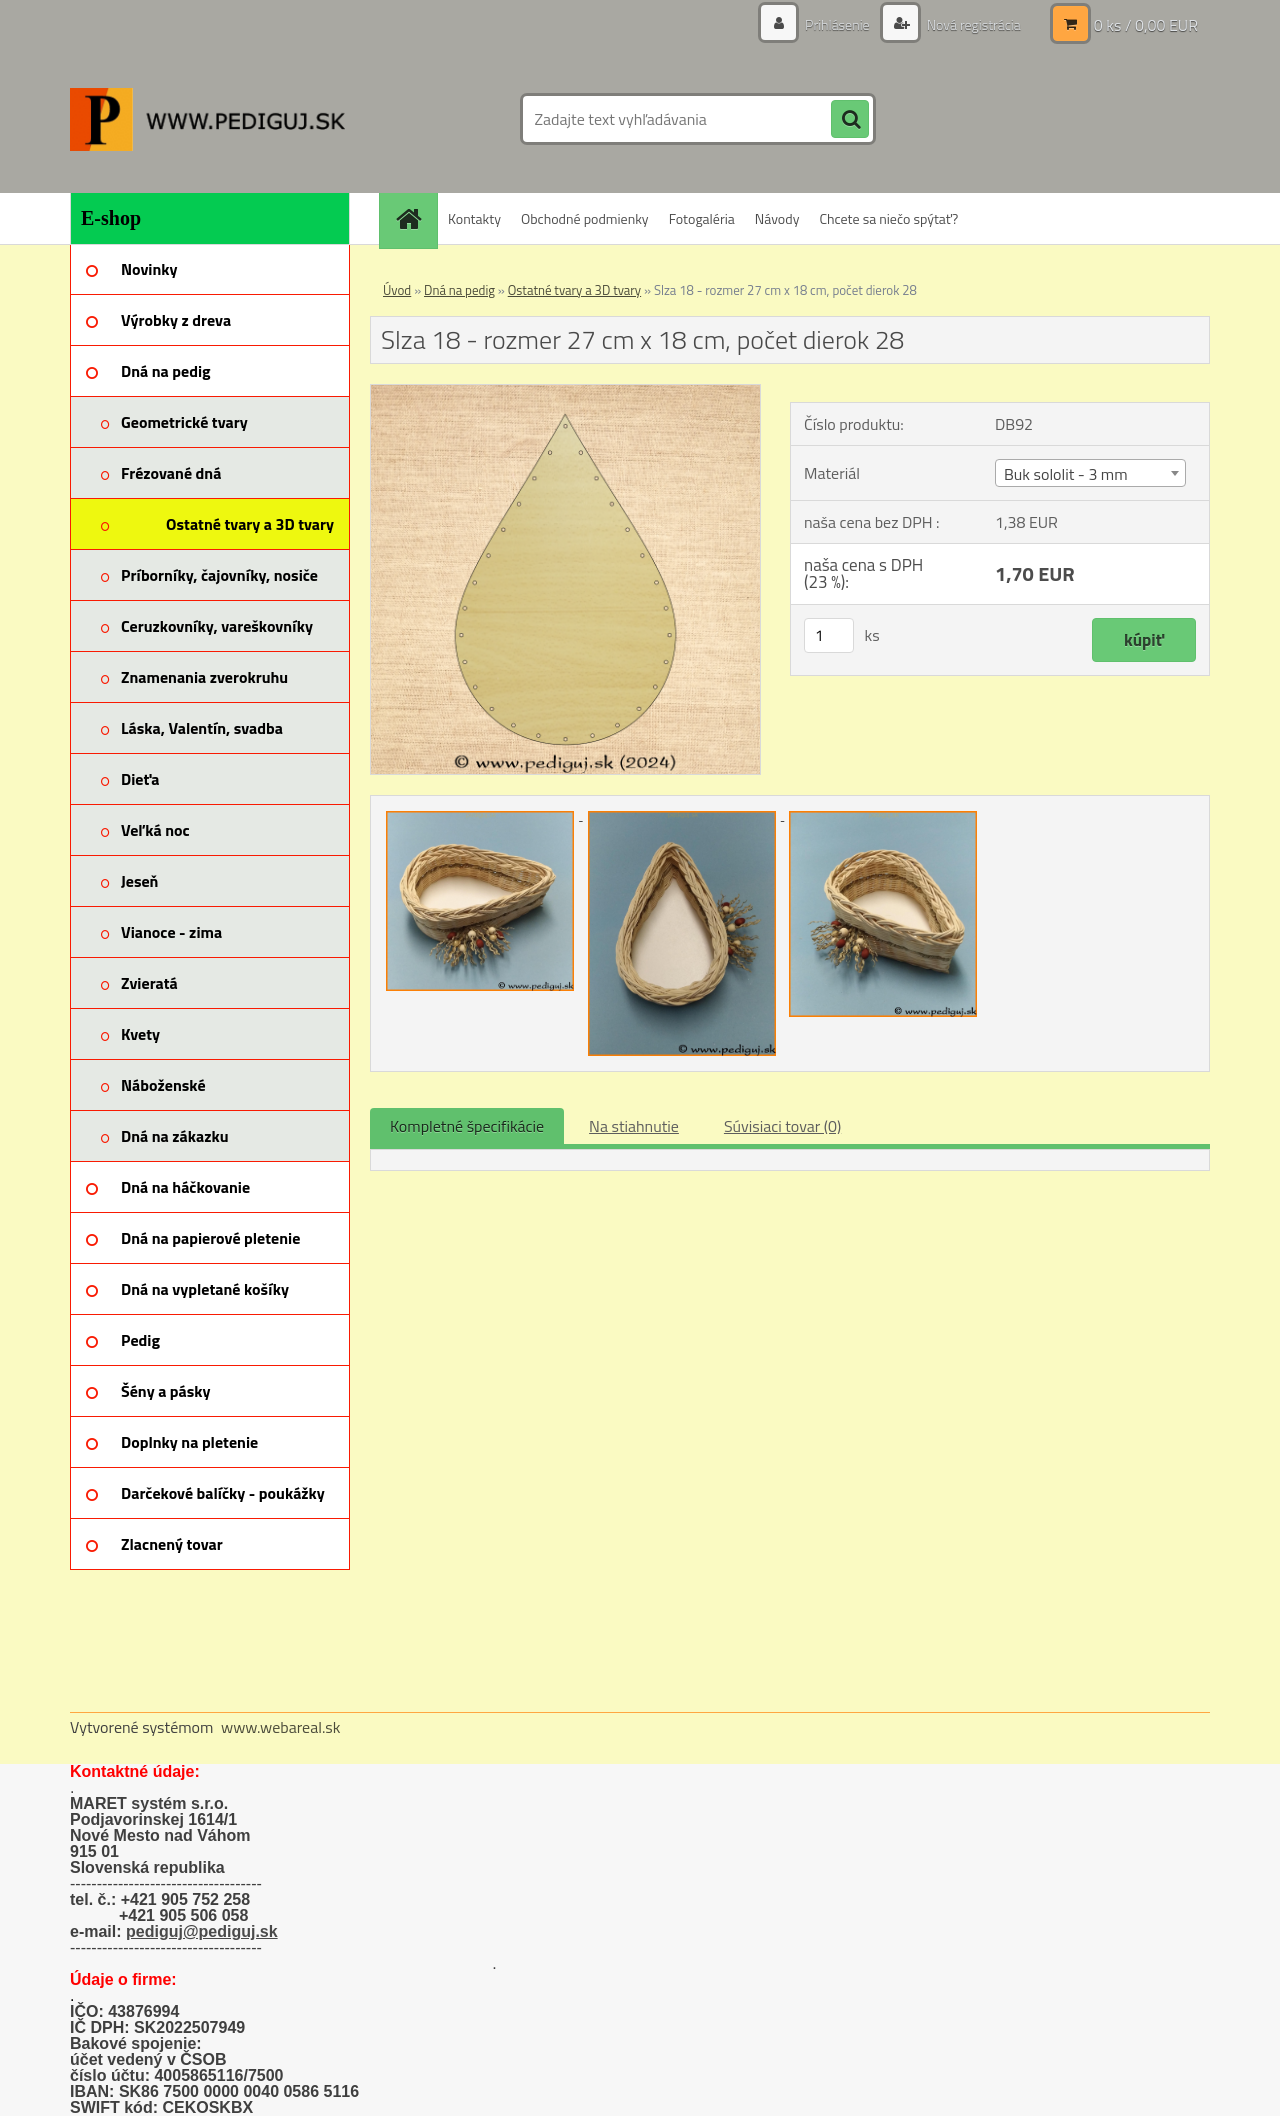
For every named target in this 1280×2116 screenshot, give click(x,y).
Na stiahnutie (634, 1126)
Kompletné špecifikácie (467, 1126)
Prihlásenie (837, 24)
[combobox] (1090, 473)
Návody (777, 218)
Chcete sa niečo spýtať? (888, 218)
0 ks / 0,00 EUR (1146, 25)
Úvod (397, 290)
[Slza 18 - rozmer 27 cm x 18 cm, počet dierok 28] (565, 393)
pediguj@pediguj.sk (202, 1931)
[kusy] (829, 635)
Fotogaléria (702, 218)
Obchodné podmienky (585, 218)
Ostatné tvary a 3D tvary (574, 290)
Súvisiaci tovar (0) (782, 1126)
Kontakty (474, 218)
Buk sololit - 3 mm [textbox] (1066, 474)
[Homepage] (415, 218)
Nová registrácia (972, 24)
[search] (850, 120)
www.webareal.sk (281, 1727)
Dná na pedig (459, 290)
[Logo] (207, 119)
